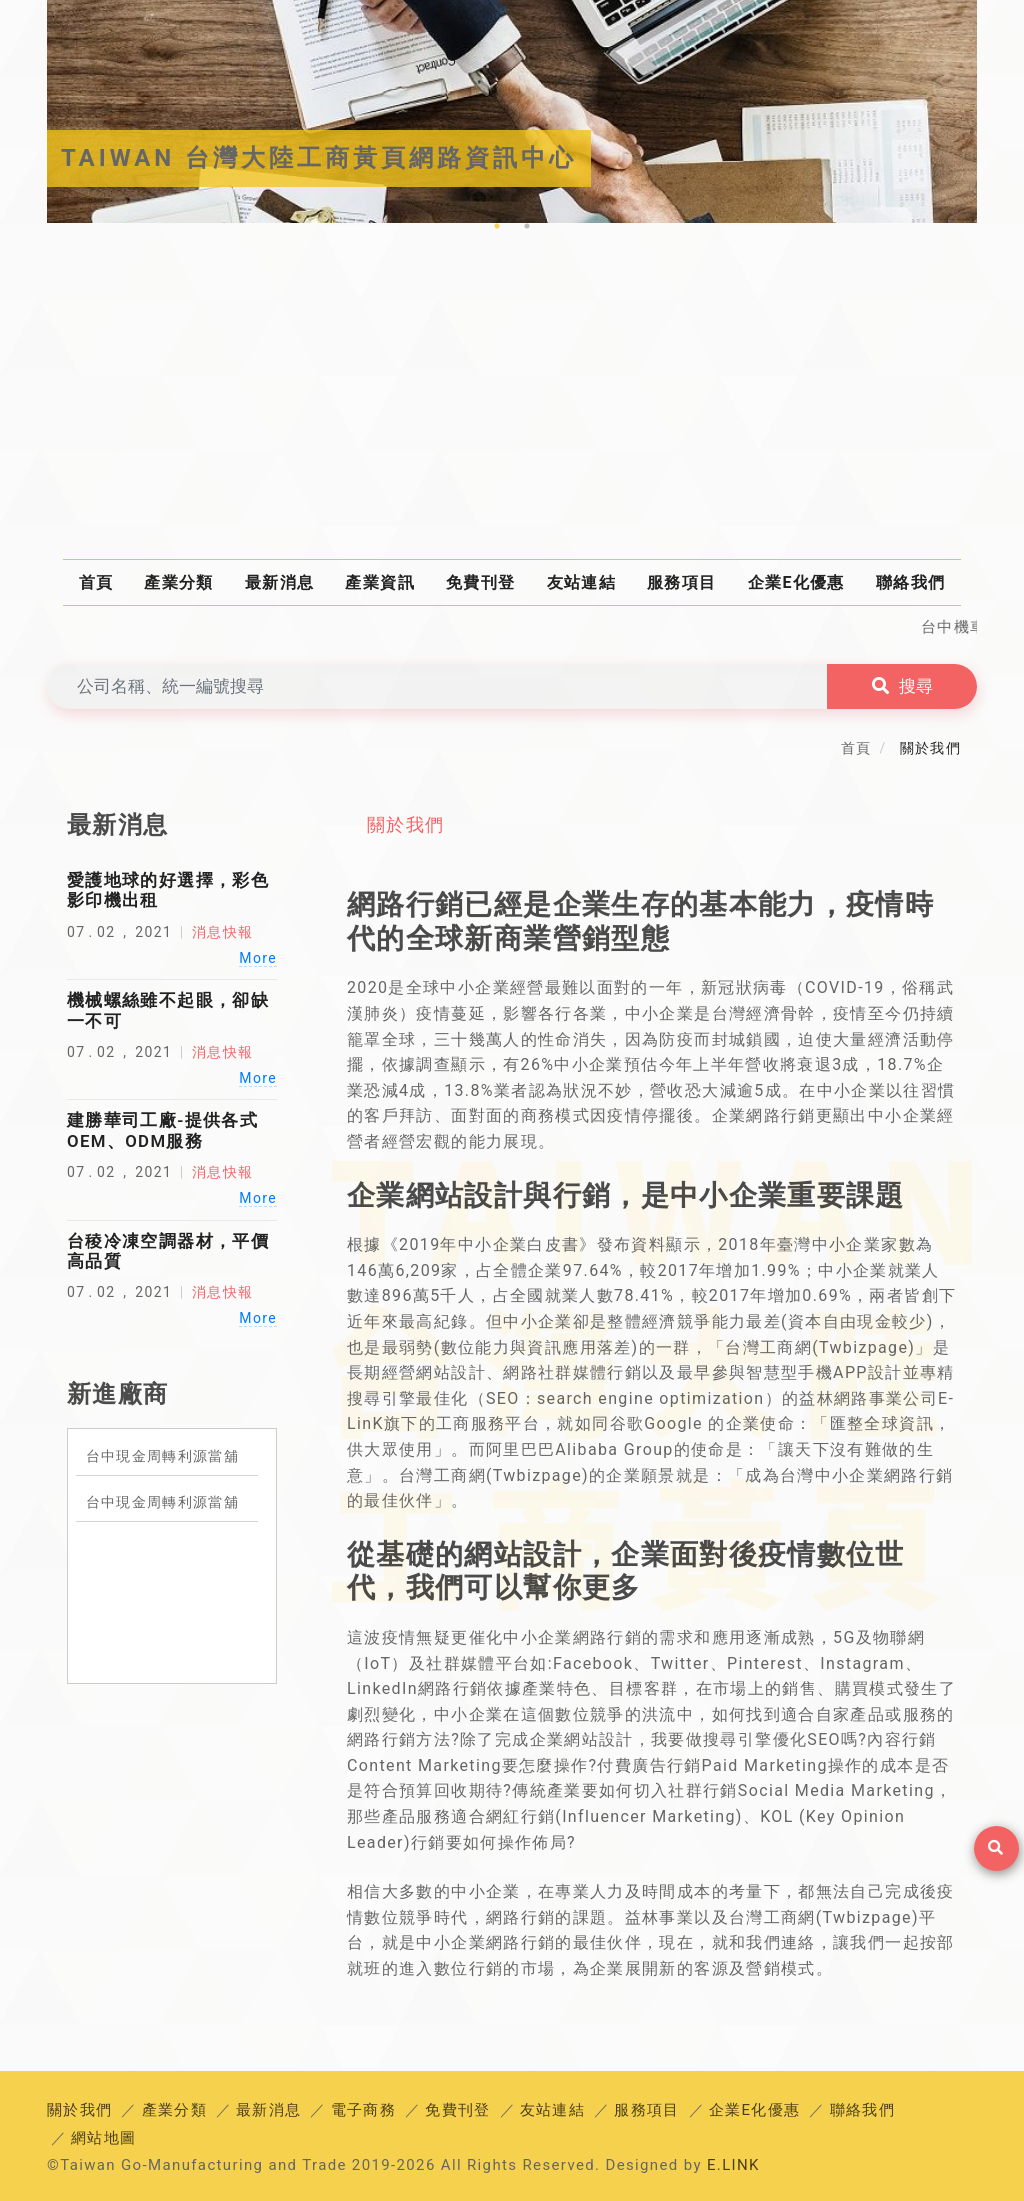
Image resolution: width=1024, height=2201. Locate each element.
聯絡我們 (910, 582)
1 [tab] (497, 226)
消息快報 (222, 932)
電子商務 (363, 2110)
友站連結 (581, 582)
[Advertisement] (512, 401)
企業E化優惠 (796, 582)
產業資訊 (379, 582)
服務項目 (681, 582)
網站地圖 (103, 2138)
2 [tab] (527, 226)
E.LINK (733, 2165)
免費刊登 (480, 582)
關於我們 (405, 824)
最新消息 (279, 582)
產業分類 (178, 582)
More (258, 958)
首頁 (96, 582)
